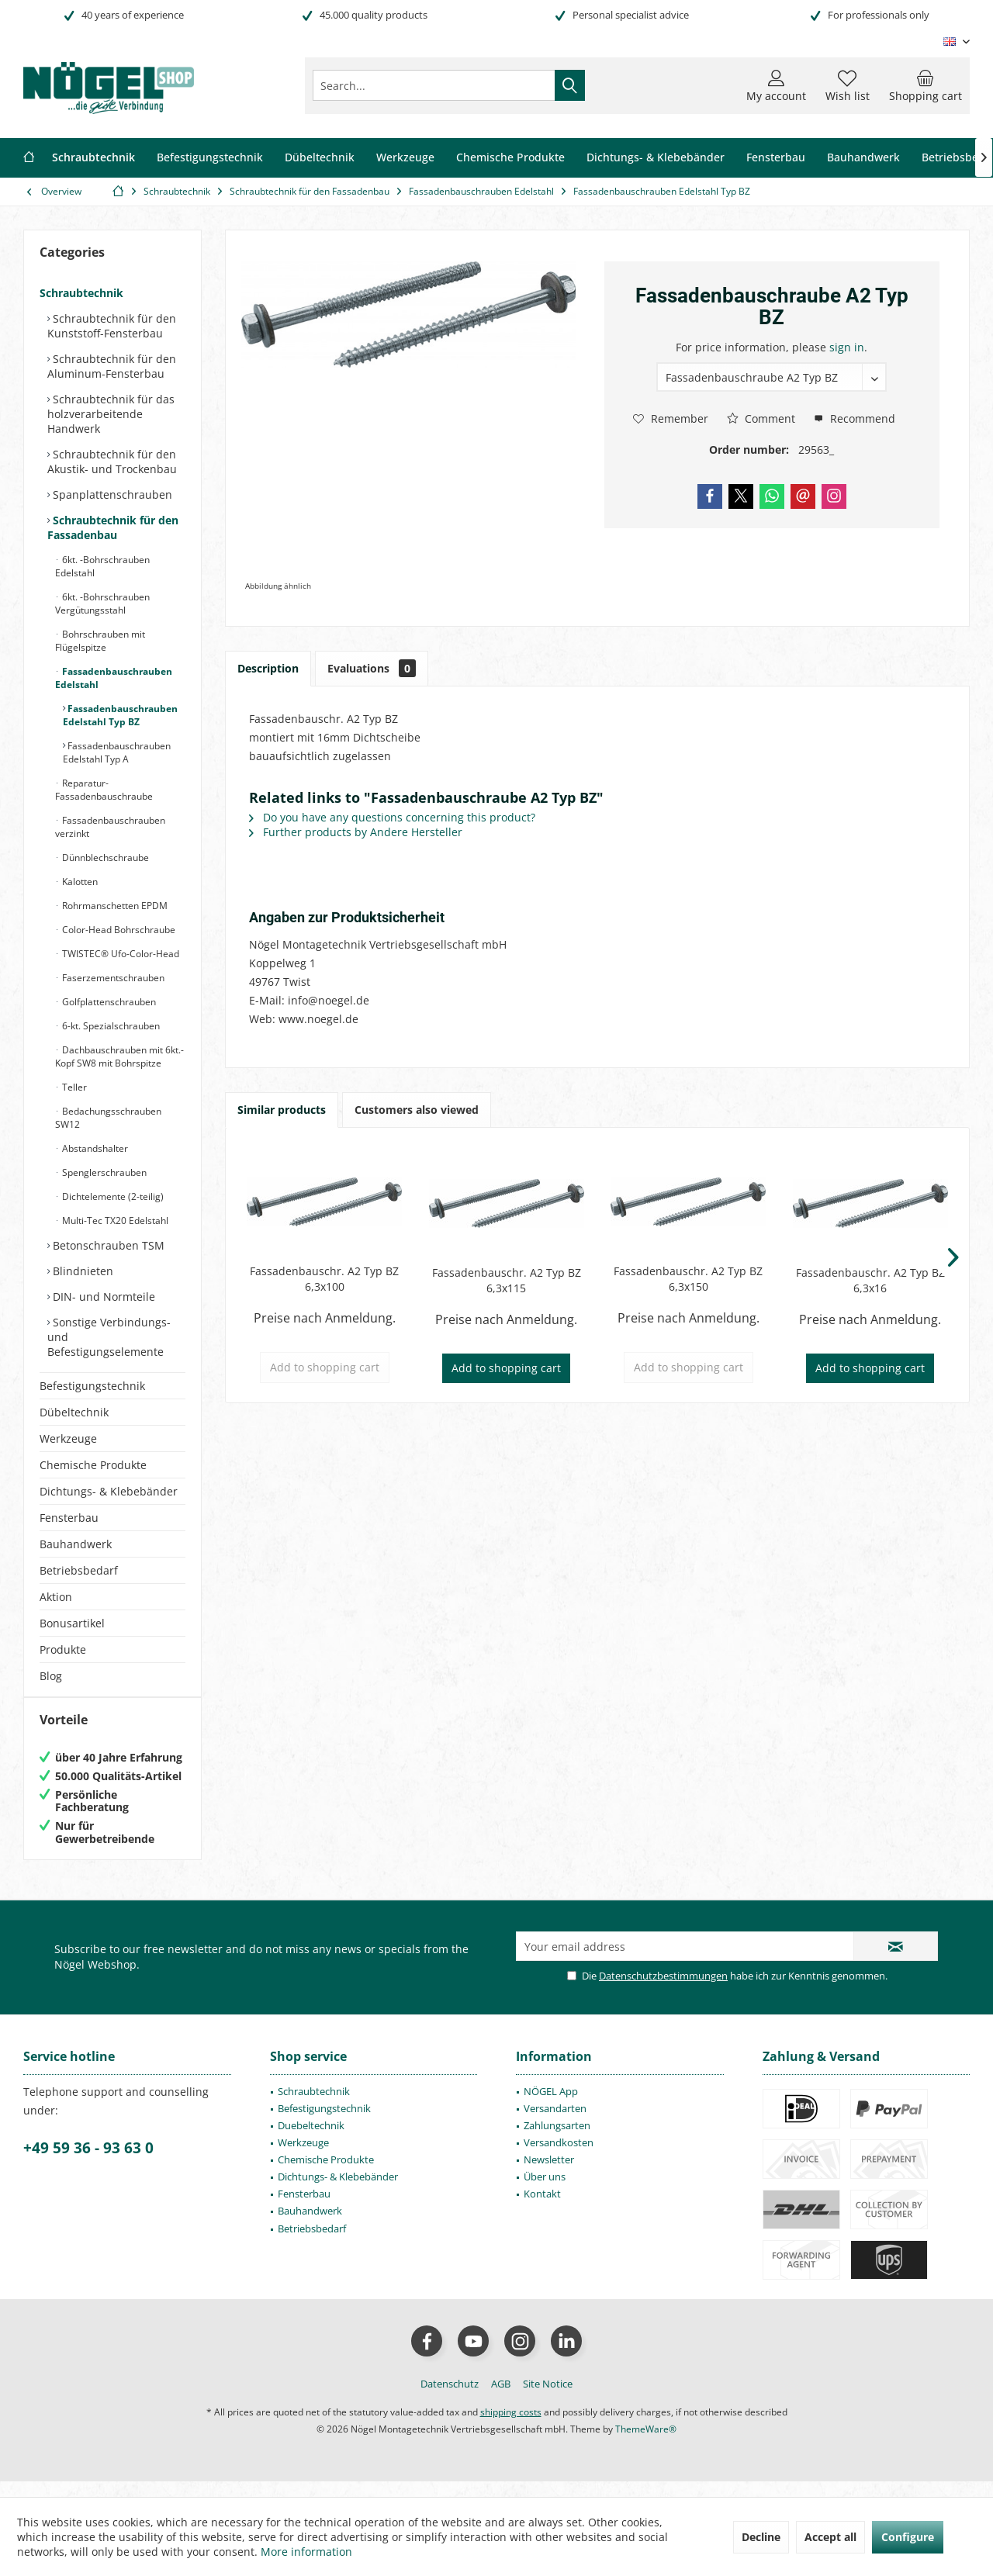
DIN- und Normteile (102, 1296)
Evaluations (371, 668)
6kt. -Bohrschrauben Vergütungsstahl (102, 603)
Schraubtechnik (81, 292)
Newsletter (549, 2175)
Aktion (56, 1596)
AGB (500, 2399)
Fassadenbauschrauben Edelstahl (113, 678)
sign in (846, 347)
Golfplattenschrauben (108, 1001)
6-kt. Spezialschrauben (110, 1025)
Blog (51, 1675)
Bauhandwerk (76, 1544)
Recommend (854, 418)
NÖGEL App (551, 2107)
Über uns (545, 2192)
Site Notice (548, 2399)
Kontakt (542, 2209)
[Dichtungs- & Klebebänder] (655, 158)
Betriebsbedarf (79, 1570)
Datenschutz (449, 2399)
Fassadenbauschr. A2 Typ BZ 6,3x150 (688, 1279)
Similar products (281, 1109)
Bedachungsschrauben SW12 (108, 1118)
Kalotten (79, 881)
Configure (907, 2536)
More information (306, 2551)
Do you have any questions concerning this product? (392, 817)
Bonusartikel (72, 1623)
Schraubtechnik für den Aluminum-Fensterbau (111, 366)
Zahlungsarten (557, 2141)
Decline (761, 2536)
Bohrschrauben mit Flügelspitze (100, 641)
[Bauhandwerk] (863, 158)
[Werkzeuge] (405, 158)
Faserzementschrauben (112, 977)
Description (268, 668)
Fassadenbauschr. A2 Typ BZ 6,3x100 (324, 1279)
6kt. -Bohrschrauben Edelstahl (102, 566)
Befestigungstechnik (92, 1385)
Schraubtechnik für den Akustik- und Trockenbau (112, 461)
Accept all (830, 2536)
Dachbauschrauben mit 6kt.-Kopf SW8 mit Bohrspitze (119, 1056)
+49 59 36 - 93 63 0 (88, 2163)
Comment (761, 418)
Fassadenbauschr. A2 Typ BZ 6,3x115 (506, 1280)
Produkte (63, 1649)
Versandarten (555, 2124)
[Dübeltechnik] (319, 158)
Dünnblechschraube (104, 857)
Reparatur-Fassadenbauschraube (104, 789)
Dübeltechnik (74, 1412)
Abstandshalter (94, 1148)
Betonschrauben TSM (107, 1245)
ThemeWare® (645, 2444)
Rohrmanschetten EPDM (114, 905)
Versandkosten (558, 2158)
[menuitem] (925, 85)
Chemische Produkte (93, 1464)
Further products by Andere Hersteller (355, 832)
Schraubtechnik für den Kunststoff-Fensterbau (111, 326)
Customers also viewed (417, 1109)
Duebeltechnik (311, 2141)
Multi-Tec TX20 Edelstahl (114, 1220)
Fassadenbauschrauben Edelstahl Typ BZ (120, 715)
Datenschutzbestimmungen (663, 1991)
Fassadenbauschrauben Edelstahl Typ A (117, 752)
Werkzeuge (68, 1438)
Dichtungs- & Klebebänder (109, 1491)
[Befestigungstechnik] (210, 158)
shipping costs (510, 2427)
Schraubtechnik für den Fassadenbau (112, 527)
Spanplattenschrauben (111, 494)
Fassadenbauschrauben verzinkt (110, 827)
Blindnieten (81, 1271)
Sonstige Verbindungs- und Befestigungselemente (109, 1337)
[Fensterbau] (775, 158)
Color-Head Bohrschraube (117, 929)
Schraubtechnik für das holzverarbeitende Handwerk (111, 414)
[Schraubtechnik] (93, 158)
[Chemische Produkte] (510, 158)
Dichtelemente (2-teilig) (112, 1196)
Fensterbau (69, 1517)
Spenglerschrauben (103, 1172)
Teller (73, 1087)
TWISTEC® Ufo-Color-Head (119, 953)
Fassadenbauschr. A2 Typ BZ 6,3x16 (870, 1280)
